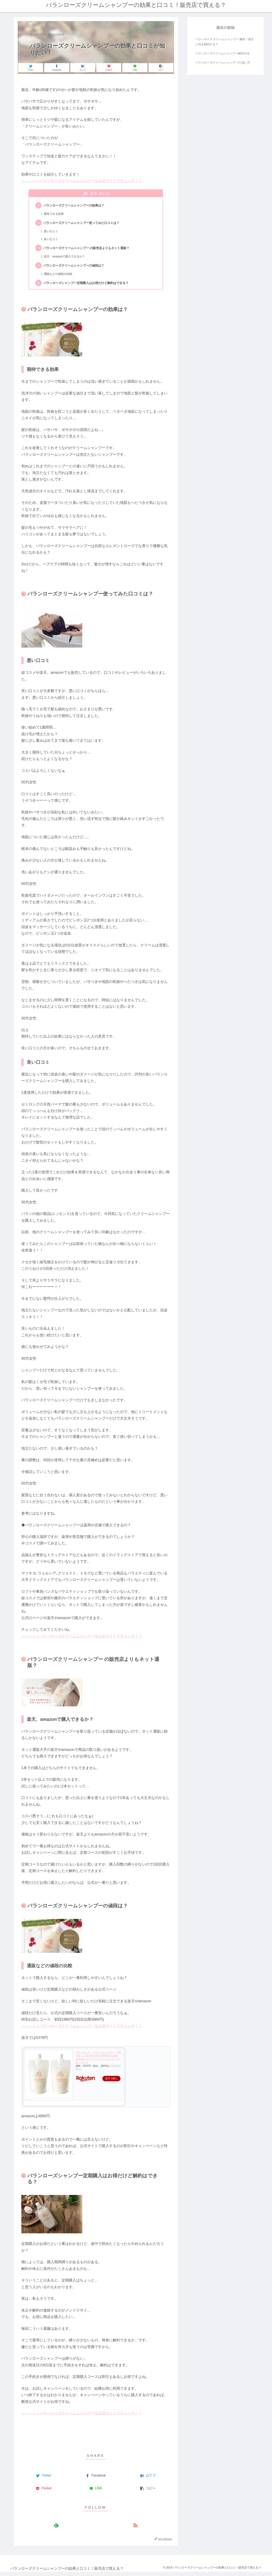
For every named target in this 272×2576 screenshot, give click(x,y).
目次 (94, 193)
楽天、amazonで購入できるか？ (66, 259)
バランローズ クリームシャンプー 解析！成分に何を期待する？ (224, 42)
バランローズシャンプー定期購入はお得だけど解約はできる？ (89, 286)
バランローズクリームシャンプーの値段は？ (76, 268)
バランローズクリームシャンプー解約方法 (222, 53)
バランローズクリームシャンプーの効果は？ (76, 205)
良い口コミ (52, 241)
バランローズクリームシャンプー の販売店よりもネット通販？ (90, 250)
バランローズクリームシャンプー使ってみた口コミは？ (84, 224)
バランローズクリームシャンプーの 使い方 (222, 62)
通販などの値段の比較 (59, 277)
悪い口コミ (52, 232)
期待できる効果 (55, 214)
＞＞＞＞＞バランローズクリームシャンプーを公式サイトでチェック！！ (81, 181)
